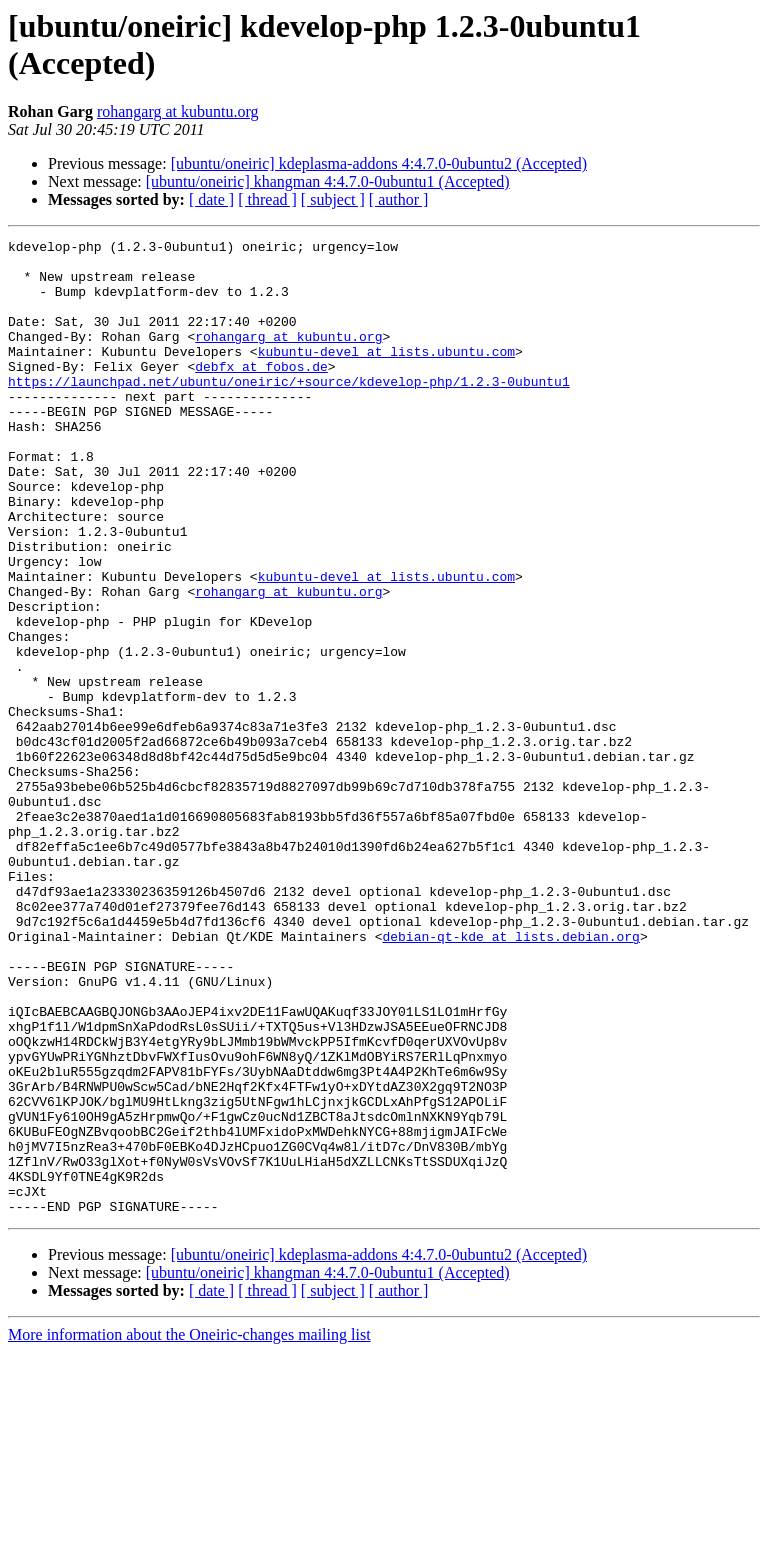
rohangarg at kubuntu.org (178, 111)
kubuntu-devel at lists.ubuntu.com (386, 375)
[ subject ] (333, 199)
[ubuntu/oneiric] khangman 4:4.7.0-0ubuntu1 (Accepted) (328, 181)
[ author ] (399, 199)
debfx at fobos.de (261, 393)
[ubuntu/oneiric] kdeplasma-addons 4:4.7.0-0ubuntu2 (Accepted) (379, 163)
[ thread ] (267, 199)
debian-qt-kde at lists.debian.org (510, 1077)
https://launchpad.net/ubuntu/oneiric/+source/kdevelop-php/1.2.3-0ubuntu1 (289, 411)
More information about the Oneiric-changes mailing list (189, 1529)
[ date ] (211, 199)
